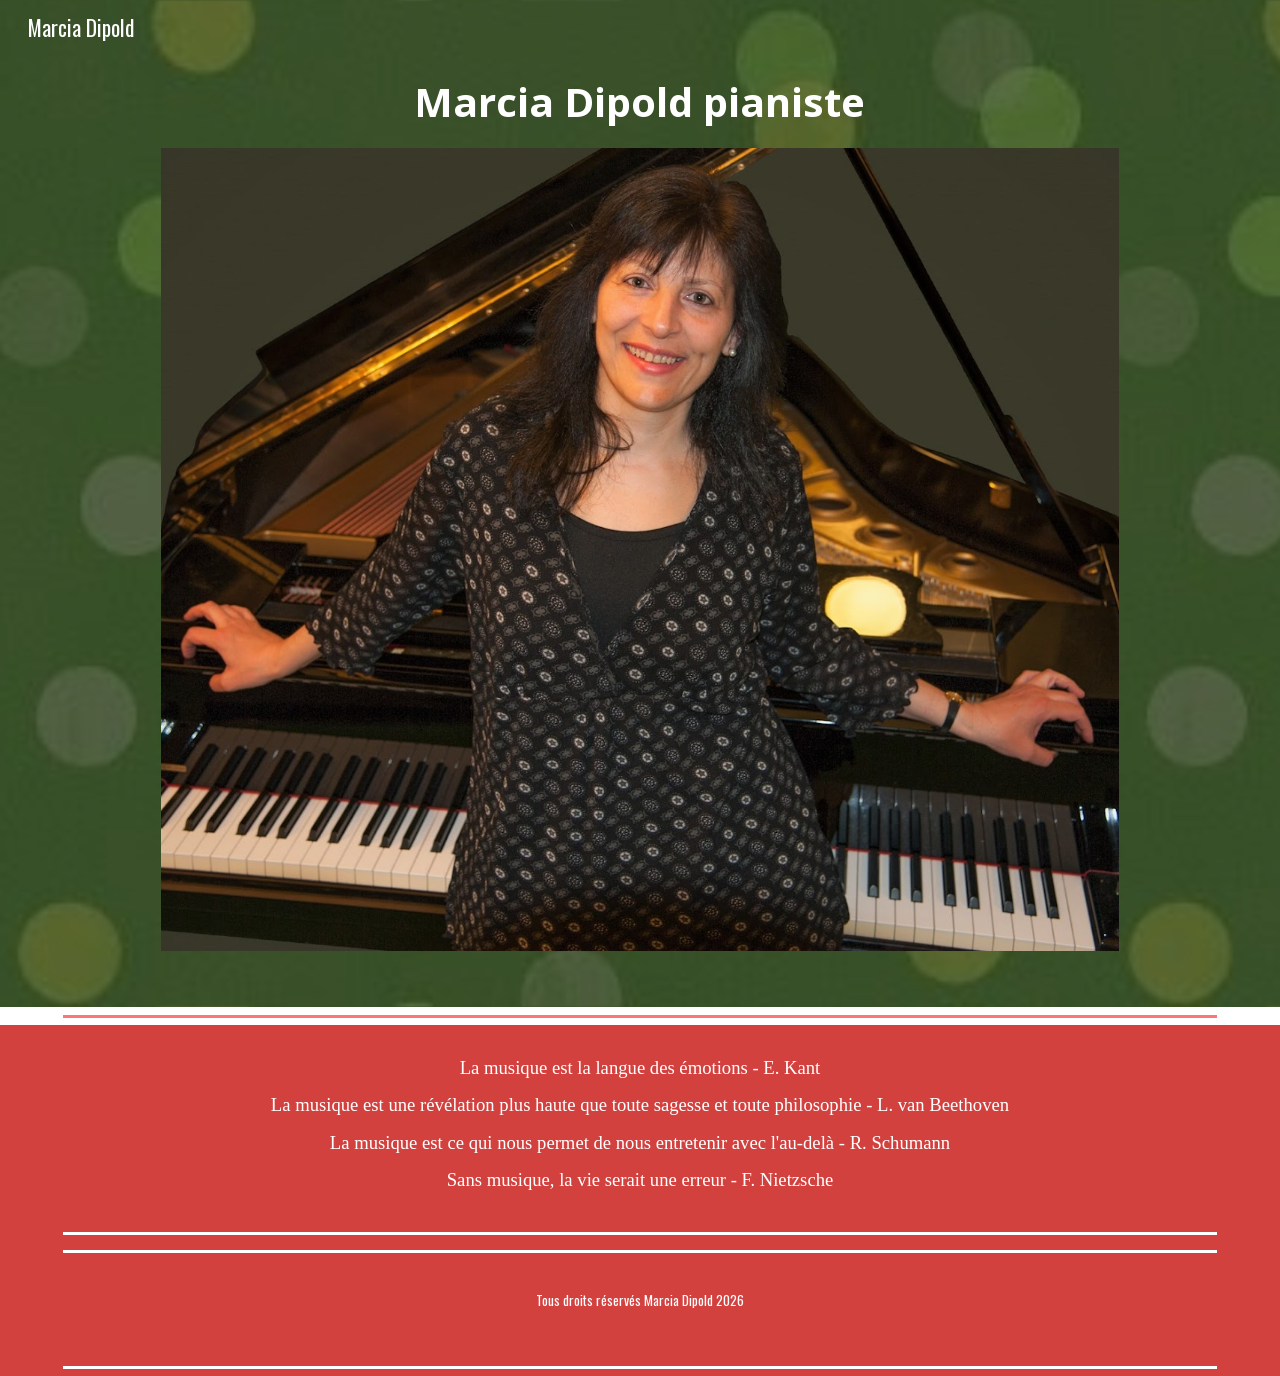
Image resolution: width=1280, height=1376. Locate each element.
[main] (639, 102)
